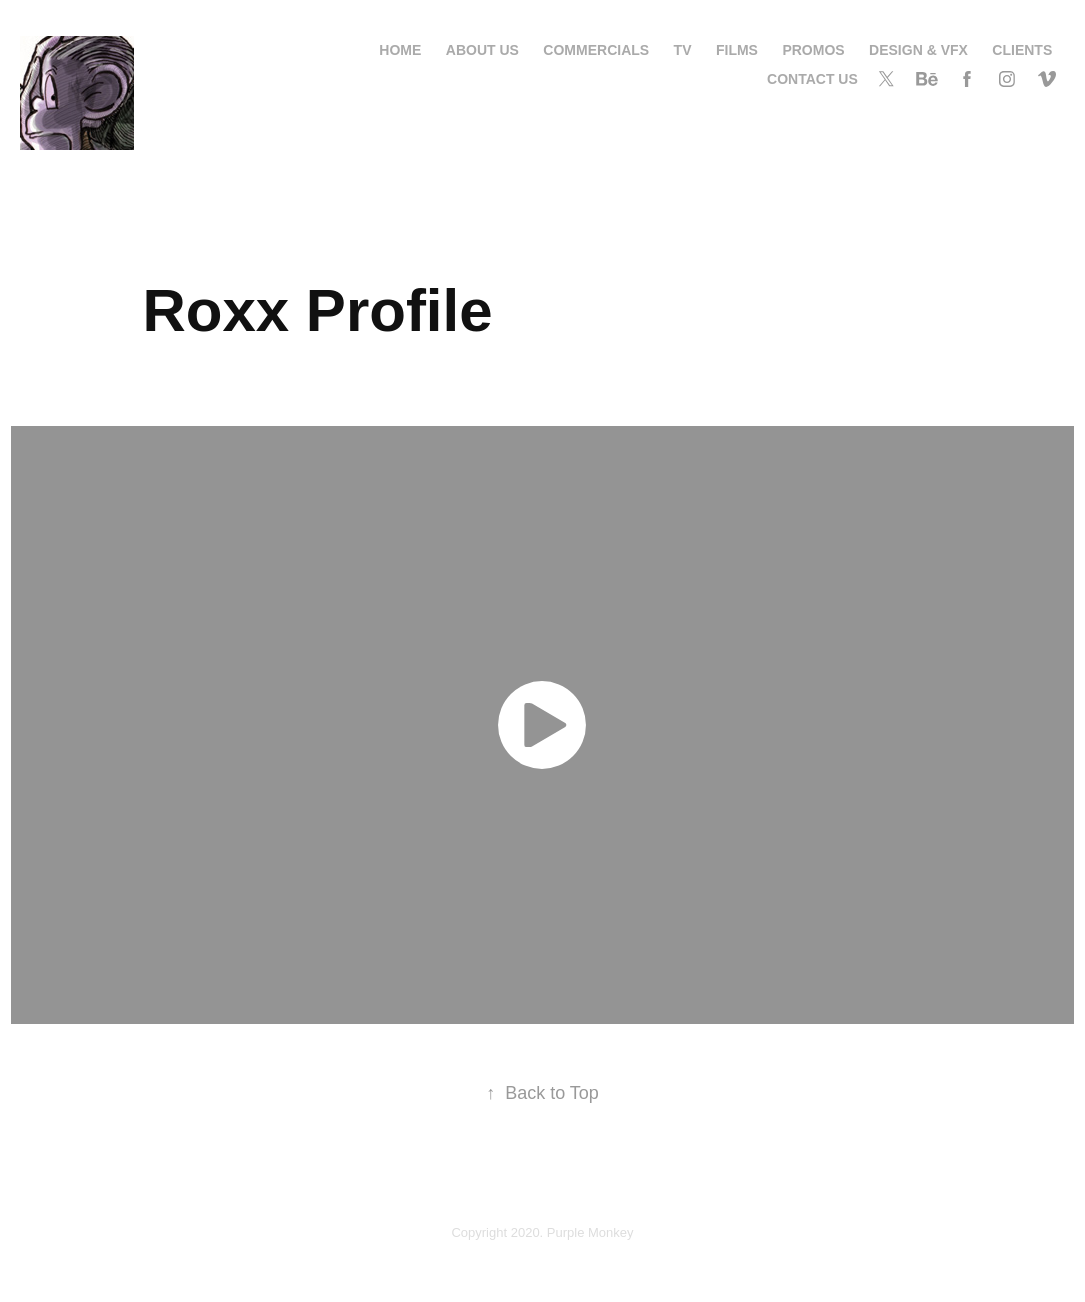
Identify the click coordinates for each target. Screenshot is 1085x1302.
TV (683, 50)
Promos (813, 50)
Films (737, 50)
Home (400, 50)
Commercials (596, 50)
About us (482, 50)
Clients (1022, 50)
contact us (812, 79)
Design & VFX (918, 50)
